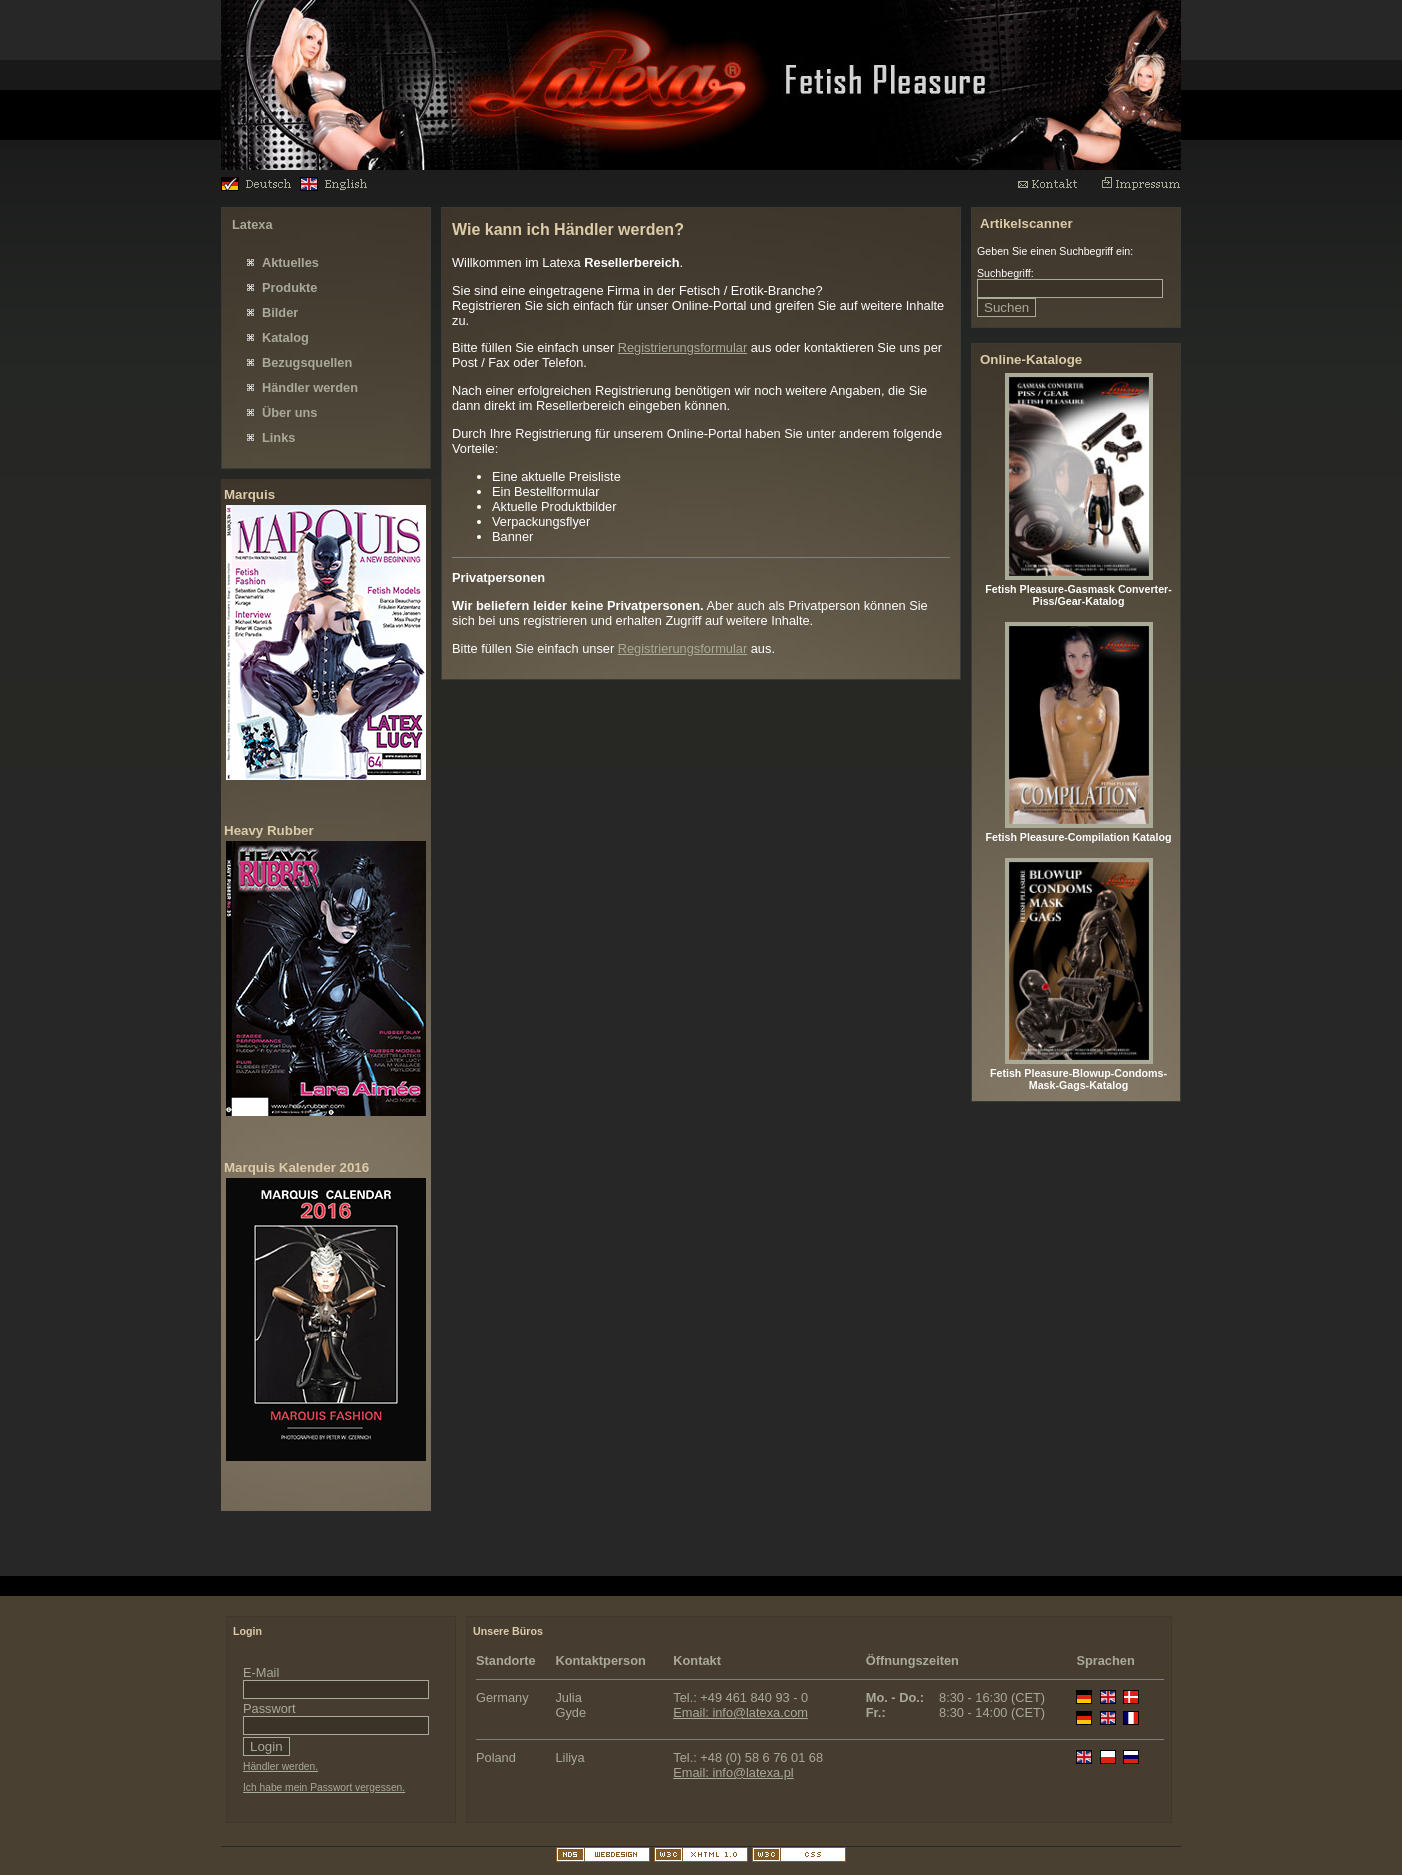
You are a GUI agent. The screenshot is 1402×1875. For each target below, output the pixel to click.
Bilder (280, 312)
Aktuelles (290, 262)
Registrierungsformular (682, 347)
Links (278, 437)
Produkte (289, 287)
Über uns (289, 412)
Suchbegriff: (1005, 273)
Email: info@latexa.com (740, 1712)
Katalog (285, 337)
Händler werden (310, 387)
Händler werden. (280, 1766)
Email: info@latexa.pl (733, 1772)
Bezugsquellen (307, 362)
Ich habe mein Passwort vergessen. (324, 1787)
